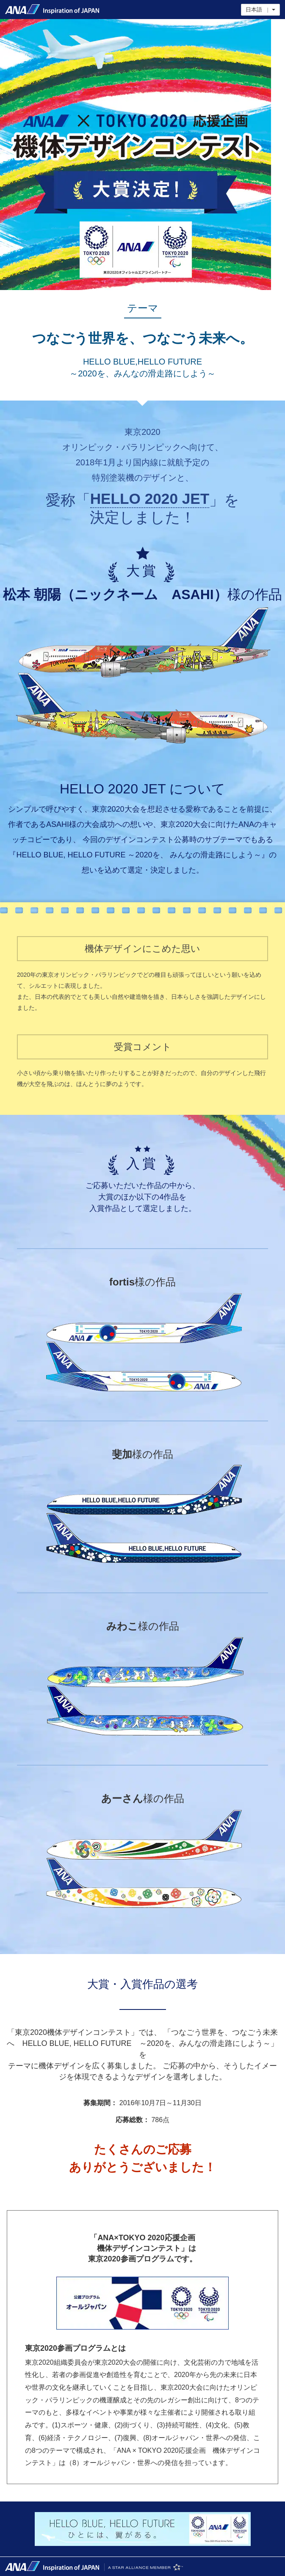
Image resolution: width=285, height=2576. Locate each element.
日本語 (260, 9)
